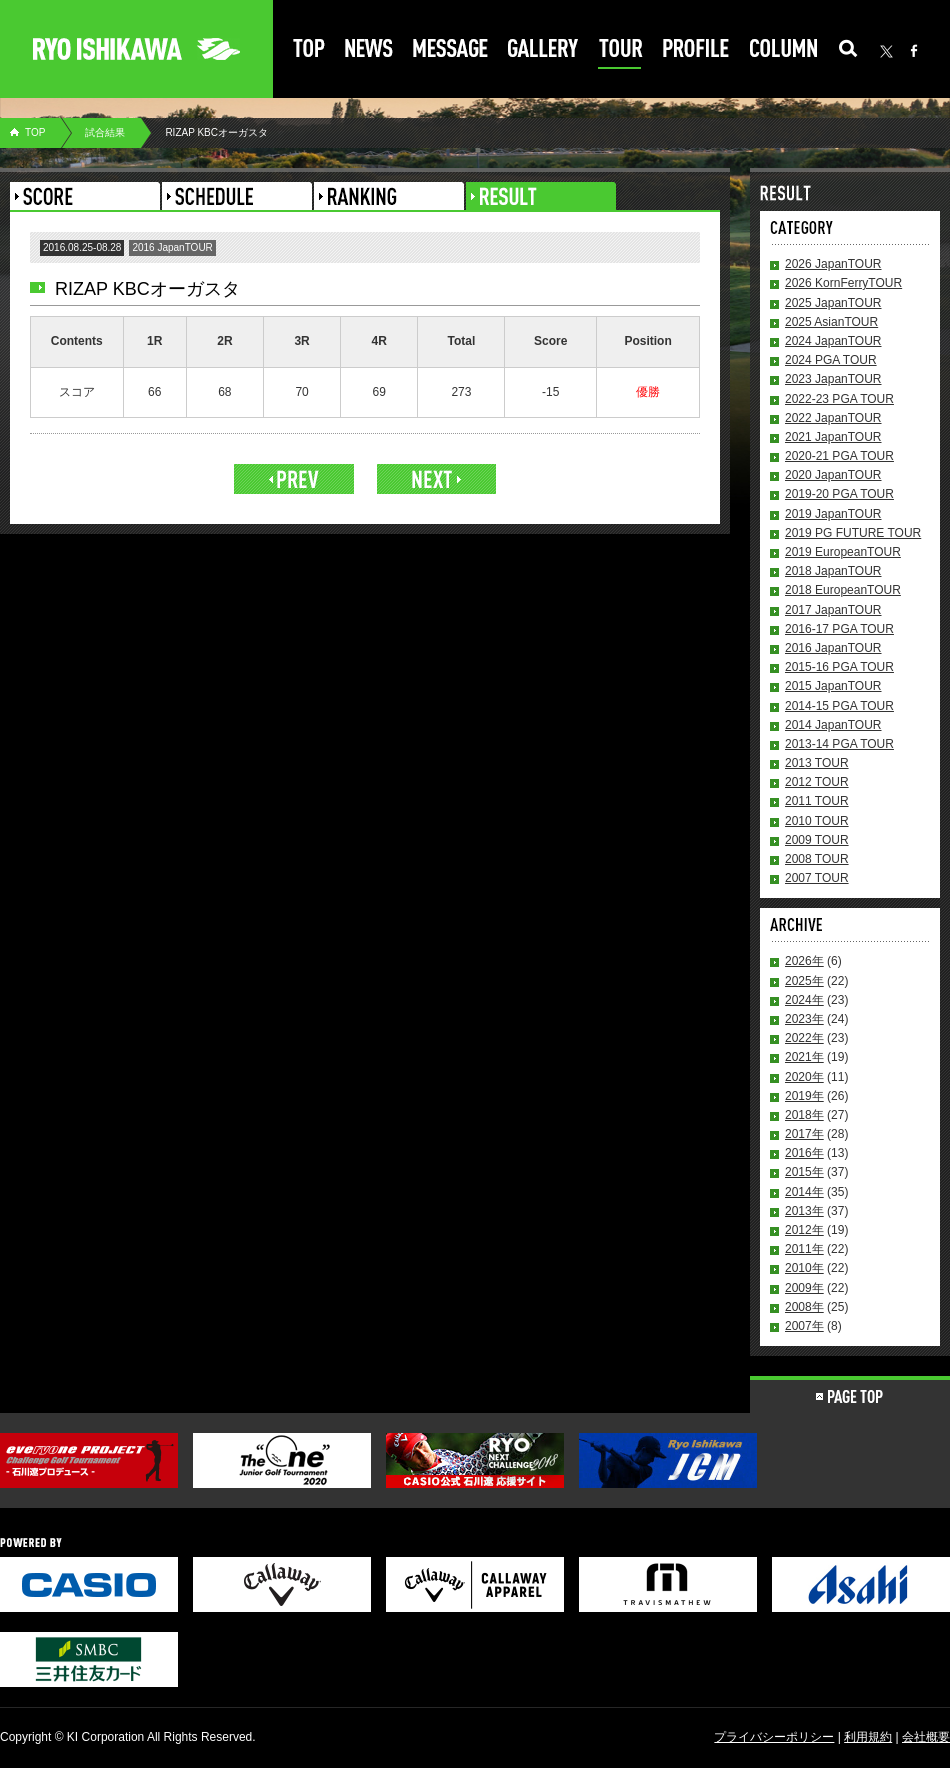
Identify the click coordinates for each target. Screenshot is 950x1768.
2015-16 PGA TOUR (839, 667)
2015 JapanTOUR (833, 686)
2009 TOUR (817, 840)
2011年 (804, 1249)
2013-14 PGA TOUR (839, 744)
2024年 (804, 1000)
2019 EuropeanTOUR (843, 552)
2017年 (804, 1134)
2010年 (804, 1268)
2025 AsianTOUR (831, 322)
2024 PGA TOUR (831, 360)
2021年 (804, 1057)
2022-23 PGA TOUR (839, 399)
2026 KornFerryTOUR (843, 283)
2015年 (804, 1172)
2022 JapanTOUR (833, 418)
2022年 (804, 1038)
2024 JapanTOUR (833, 341)
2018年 (804, 1115)
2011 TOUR (817, 801)
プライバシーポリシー (774, 1737)
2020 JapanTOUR (833, 475)
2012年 (804, 1230)
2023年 (804, 1019)
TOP (35, 132)
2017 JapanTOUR (833, 610)
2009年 (804, 1288)
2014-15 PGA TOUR (839, 706)
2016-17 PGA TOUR (839, 629)
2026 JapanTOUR (833, 264)
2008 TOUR (817, 859)
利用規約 (868, 1737)
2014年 (804, 1192)
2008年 (804, 1307)
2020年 (804, 1077)
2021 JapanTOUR (833, 437)
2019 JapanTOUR (833, 514)
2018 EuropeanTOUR (843, 590)
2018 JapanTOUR (833, 571)
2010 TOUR (817, 821)
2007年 (804, 1326)
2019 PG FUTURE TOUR (853, 533)
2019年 (804, 1096)
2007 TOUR (817, 878)
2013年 (804, 1211)
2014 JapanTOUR (833, 725)
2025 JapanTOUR (833, 303)
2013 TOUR (817, 763)
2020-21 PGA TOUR (839, 456)
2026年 (804, 961)
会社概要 (926, 1737)
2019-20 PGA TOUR (839, 494)
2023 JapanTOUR (833, 379)
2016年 (804, 1153)
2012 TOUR (817, 782)
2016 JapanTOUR (833, 648)
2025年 (804, 981)
